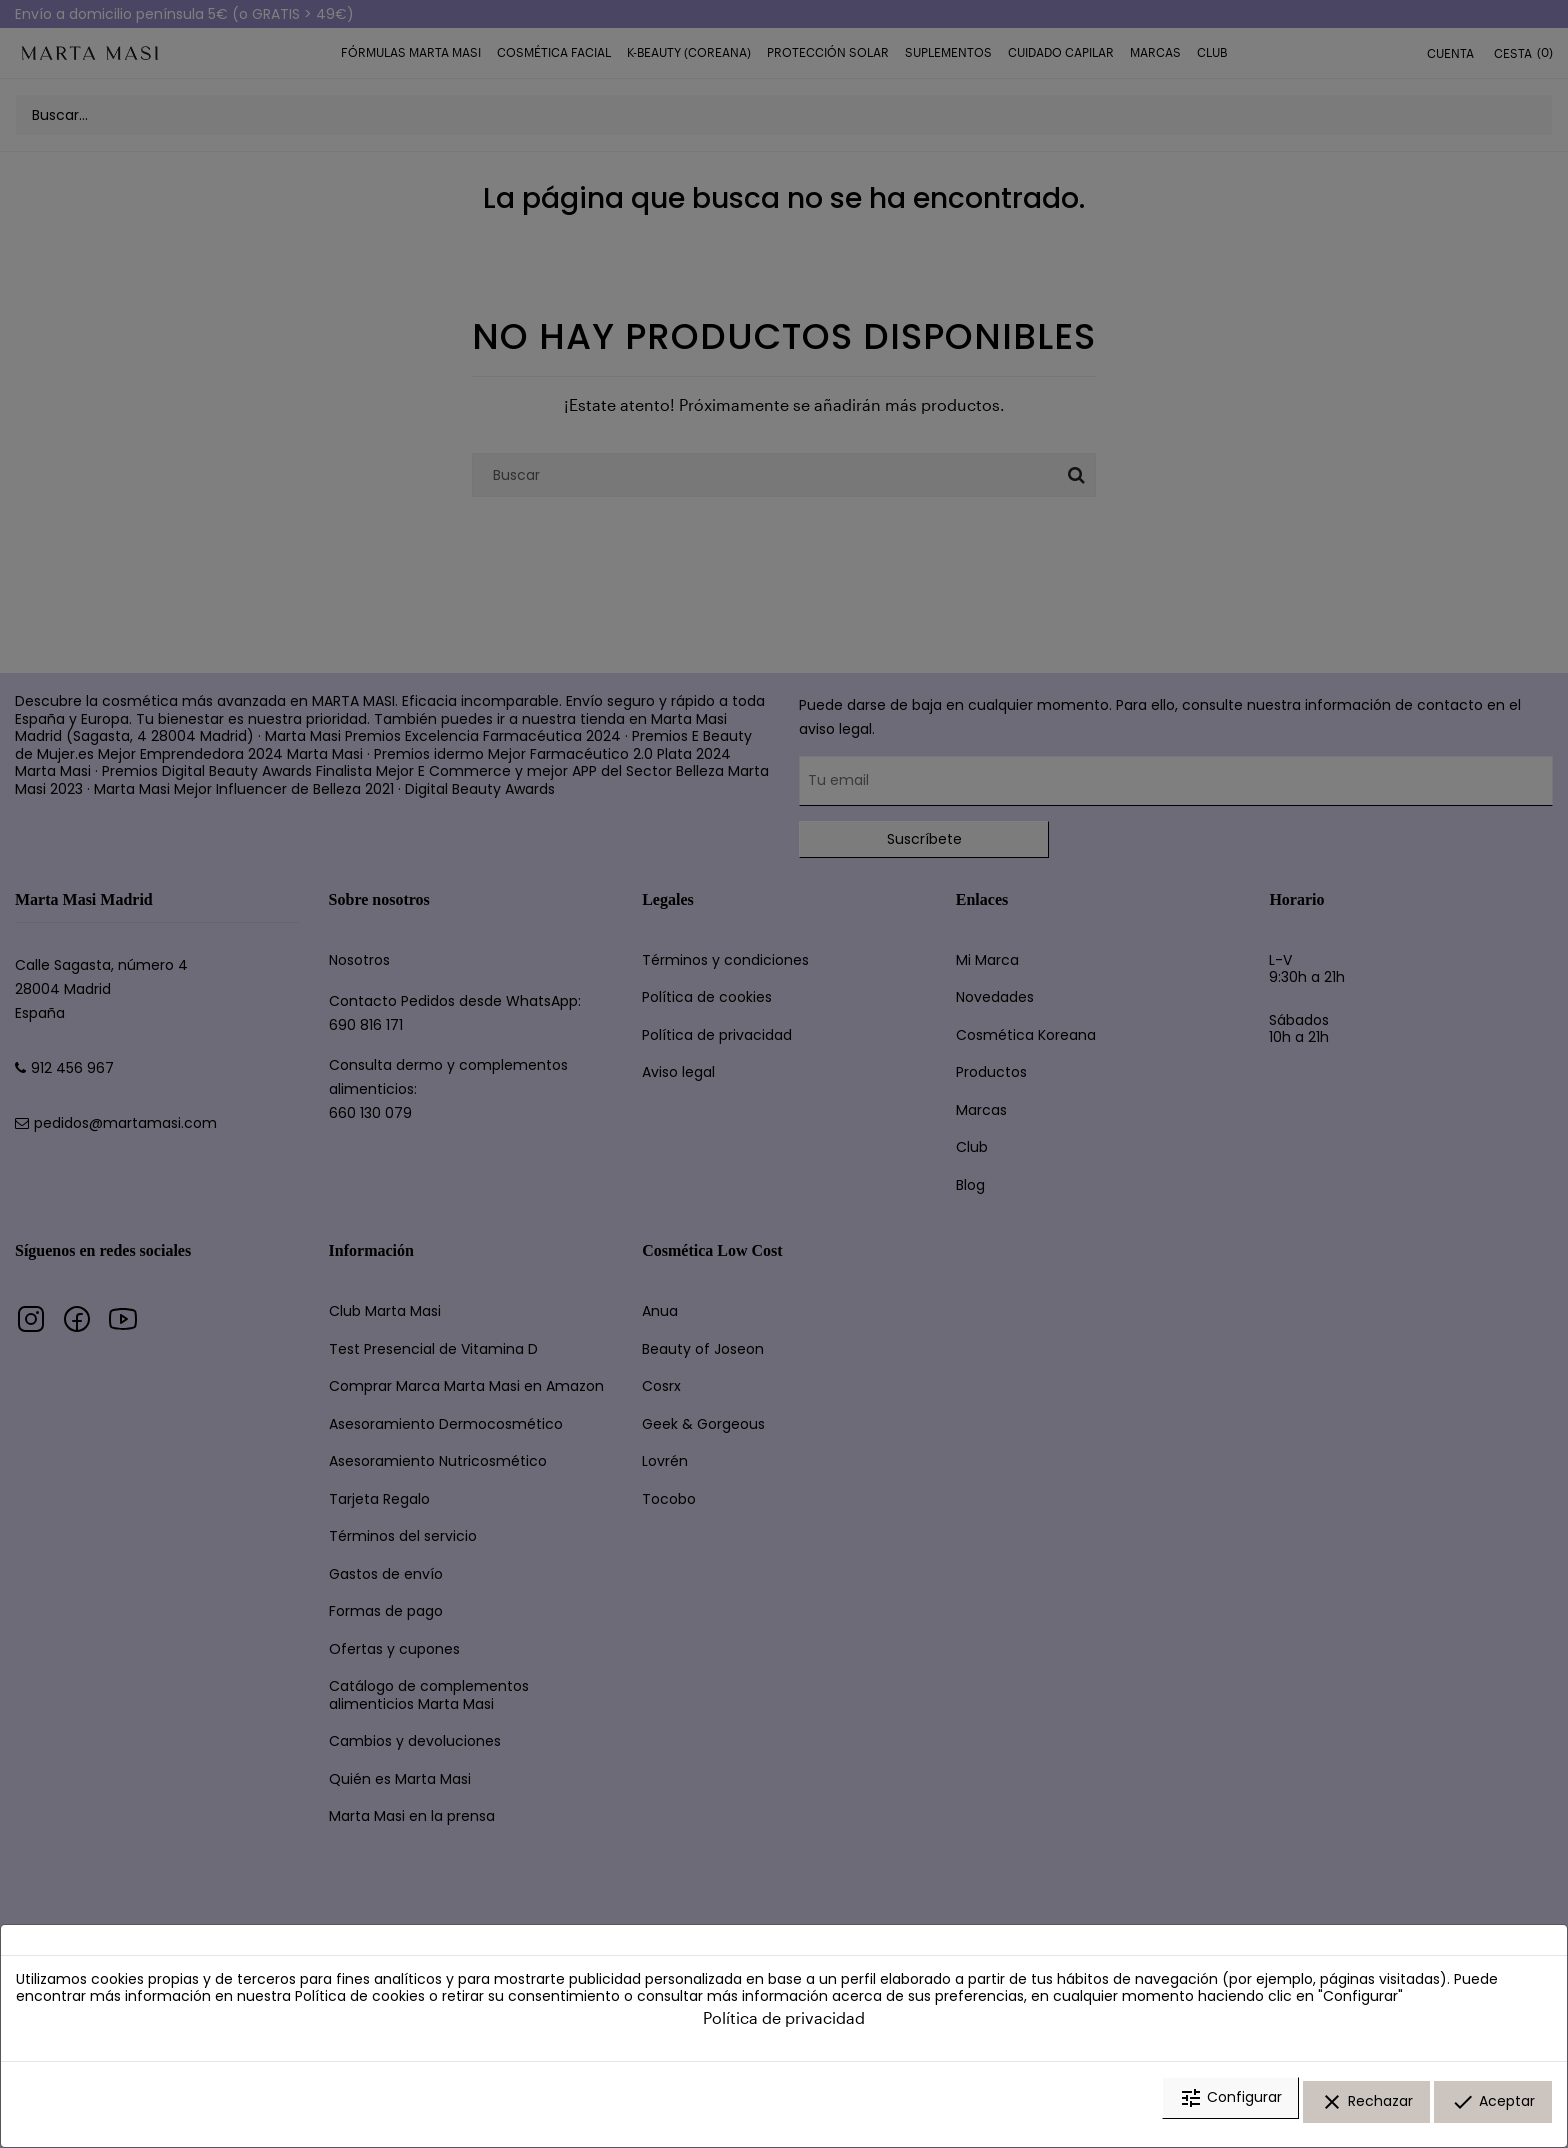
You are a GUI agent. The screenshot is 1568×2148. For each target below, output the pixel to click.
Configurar (1230, 2111)
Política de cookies (360, 2010)
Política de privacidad (784, 2030)
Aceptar (1493, 2111)
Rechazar (1366, 2111)
